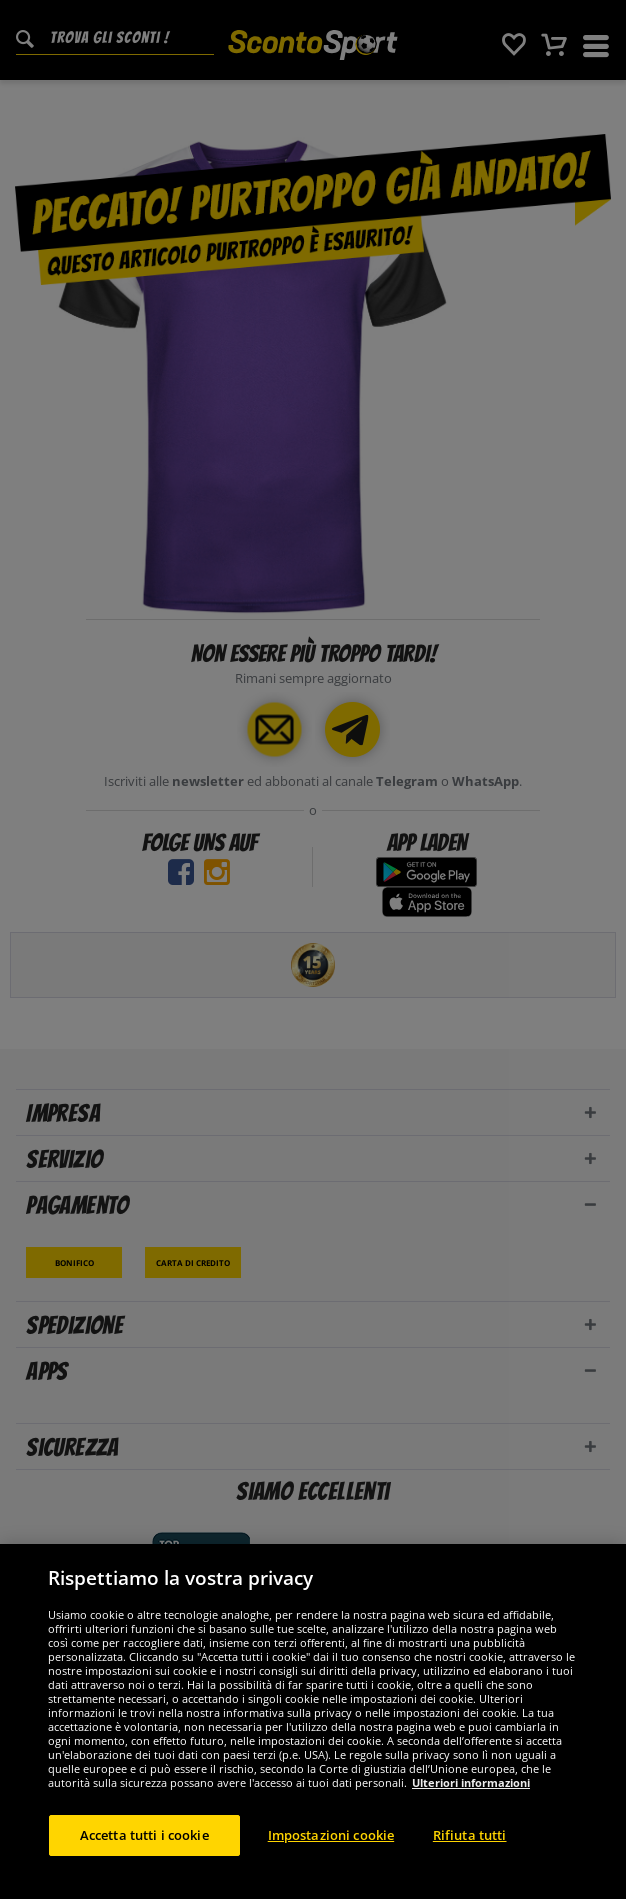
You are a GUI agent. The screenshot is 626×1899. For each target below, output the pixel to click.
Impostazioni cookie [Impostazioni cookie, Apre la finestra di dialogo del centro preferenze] (331, 1856)
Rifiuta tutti (470, 1856)
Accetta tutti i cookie (144, 1856)
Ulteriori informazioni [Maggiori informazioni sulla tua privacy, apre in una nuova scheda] (471, 1803)
